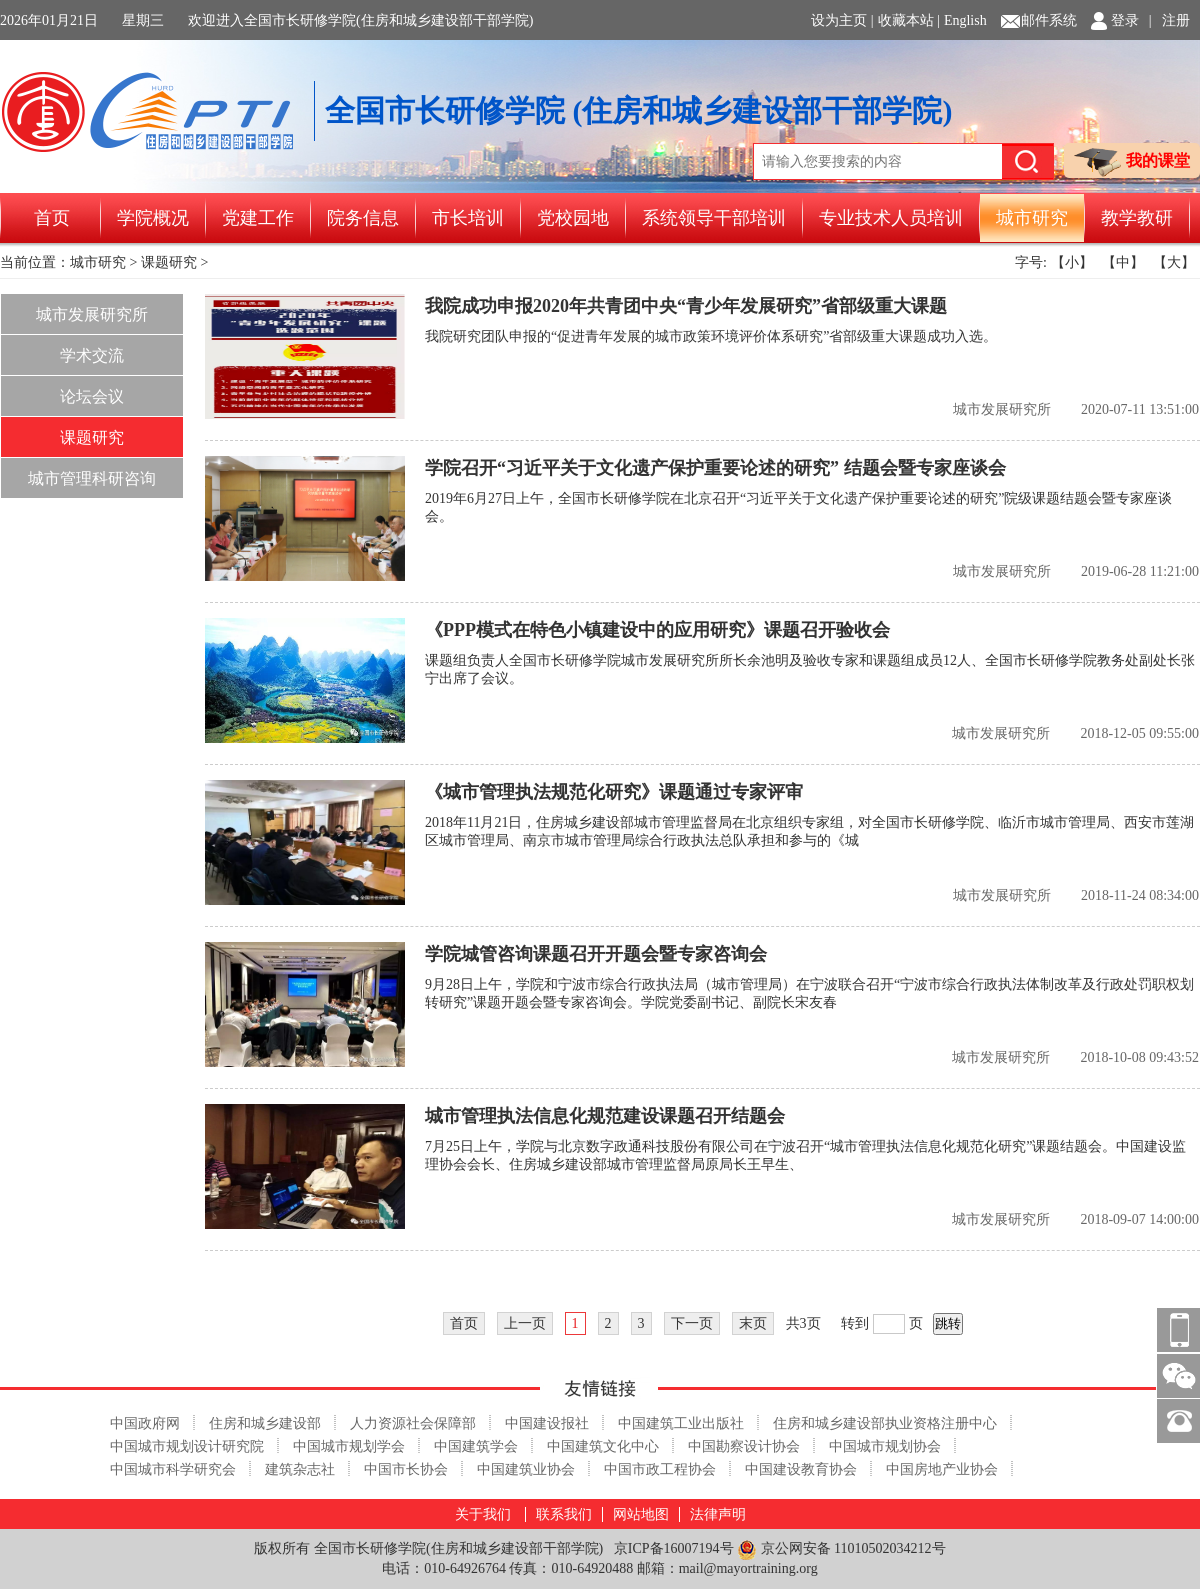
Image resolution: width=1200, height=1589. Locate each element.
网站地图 (641, 1514)
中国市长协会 (406, 1469)
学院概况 (153, 218)
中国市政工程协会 (660, 1469)
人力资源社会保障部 (413, 1423)
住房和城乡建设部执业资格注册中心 (885, 1423)
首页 (52, 218)
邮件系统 (1049, 20)
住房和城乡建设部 (265, 1423)
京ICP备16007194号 (674, 1548)
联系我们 (564, 1514)
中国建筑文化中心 (603, 1446)
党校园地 (573, 218)
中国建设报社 (547, 1423)
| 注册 (1169, 20)
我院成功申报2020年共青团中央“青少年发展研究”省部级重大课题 (686, 306)
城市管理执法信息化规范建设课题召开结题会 (605, 1116)
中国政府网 (145, 1423)
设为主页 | (842, 20)
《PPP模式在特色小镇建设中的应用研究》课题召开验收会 (657, 630)
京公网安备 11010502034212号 (841, 1549)
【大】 (1174, 262)
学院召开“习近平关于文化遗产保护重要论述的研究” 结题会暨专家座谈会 (715, 468)
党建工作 (258, 218)
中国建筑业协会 (526, 1469)
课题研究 (169, 262)
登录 (1125, 20)
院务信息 (363, 218)
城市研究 (1032, 218)
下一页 (692, 1323)
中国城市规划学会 (349, 1446)
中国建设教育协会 (801, 1469)
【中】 (1123, 262)
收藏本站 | (909, 20)
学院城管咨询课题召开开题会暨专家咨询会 (596, 954)
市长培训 (468, 218)
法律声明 (718, 1514)
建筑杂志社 (300, 1469)
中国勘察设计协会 (744, 1446)
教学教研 (1137, 218)
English (965, 20)
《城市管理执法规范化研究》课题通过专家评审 (614, 792)
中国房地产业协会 (942, 1469)
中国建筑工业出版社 (681, 1423)
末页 (753, 1323)
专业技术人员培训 (891, 218)
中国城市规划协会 (885, 1446)
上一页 (525, 1323)
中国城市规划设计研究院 (187, 1446)
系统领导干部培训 (714, 218)
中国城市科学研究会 (173, 1469)
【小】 (1072, 262)
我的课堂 (1132, 162)
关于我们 (483, 1514)
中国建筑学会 (476, 1446)
